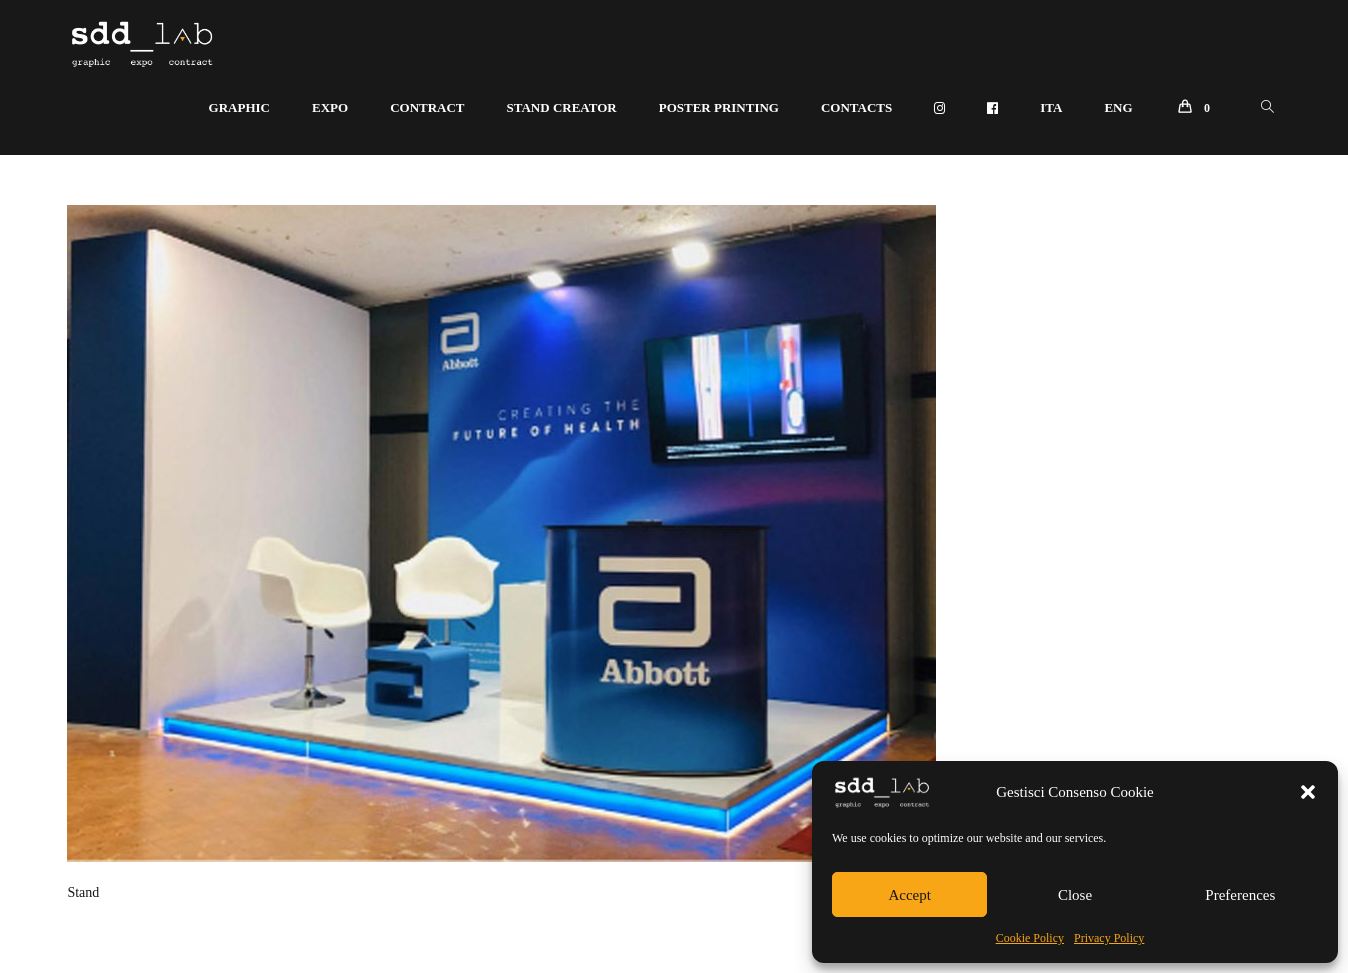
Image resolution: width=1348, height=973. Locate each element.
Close (1075, 895)
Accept (909, 895)
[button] (1308, 792)
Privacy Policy (1109, 938)
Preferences (1240, 895)
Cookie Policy (1030, 938)
